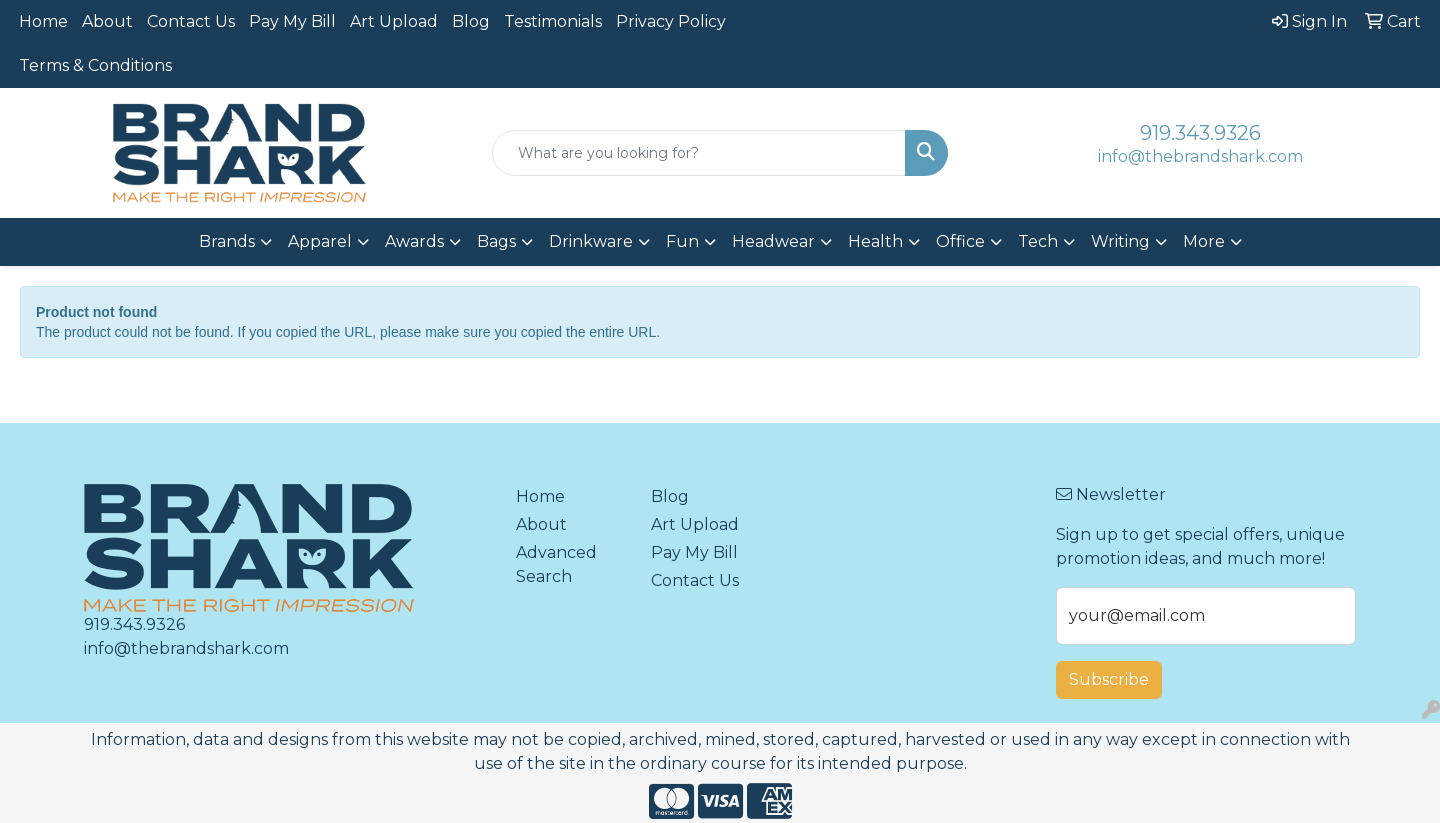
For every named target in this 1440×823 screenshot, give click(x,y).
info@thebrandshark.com (1200, 156)
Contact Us (191, 21)
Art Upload (394, 21)
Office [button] (960, 241)
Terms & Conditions (95, 65)
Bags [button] (496, 241)
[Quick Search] (699, 153)
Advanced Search (556, 564)
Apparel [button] (320, 241)
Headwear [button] (773, 241)
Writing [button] (1120, 241)
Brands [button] (227, 241)
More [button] (1204, 241)
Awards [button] (414, 241)
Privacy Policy (671, 21)
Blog (471, 21)
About (107, 21)
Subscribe (1109, 679)
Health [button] (875, 241)
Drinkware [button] (591, 241)
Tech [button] (1038, 241)
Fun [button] (682, 241)
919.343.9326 (1200, 133)
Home (43, 21)
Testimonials (553, 21)
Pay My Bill (292, 21)
